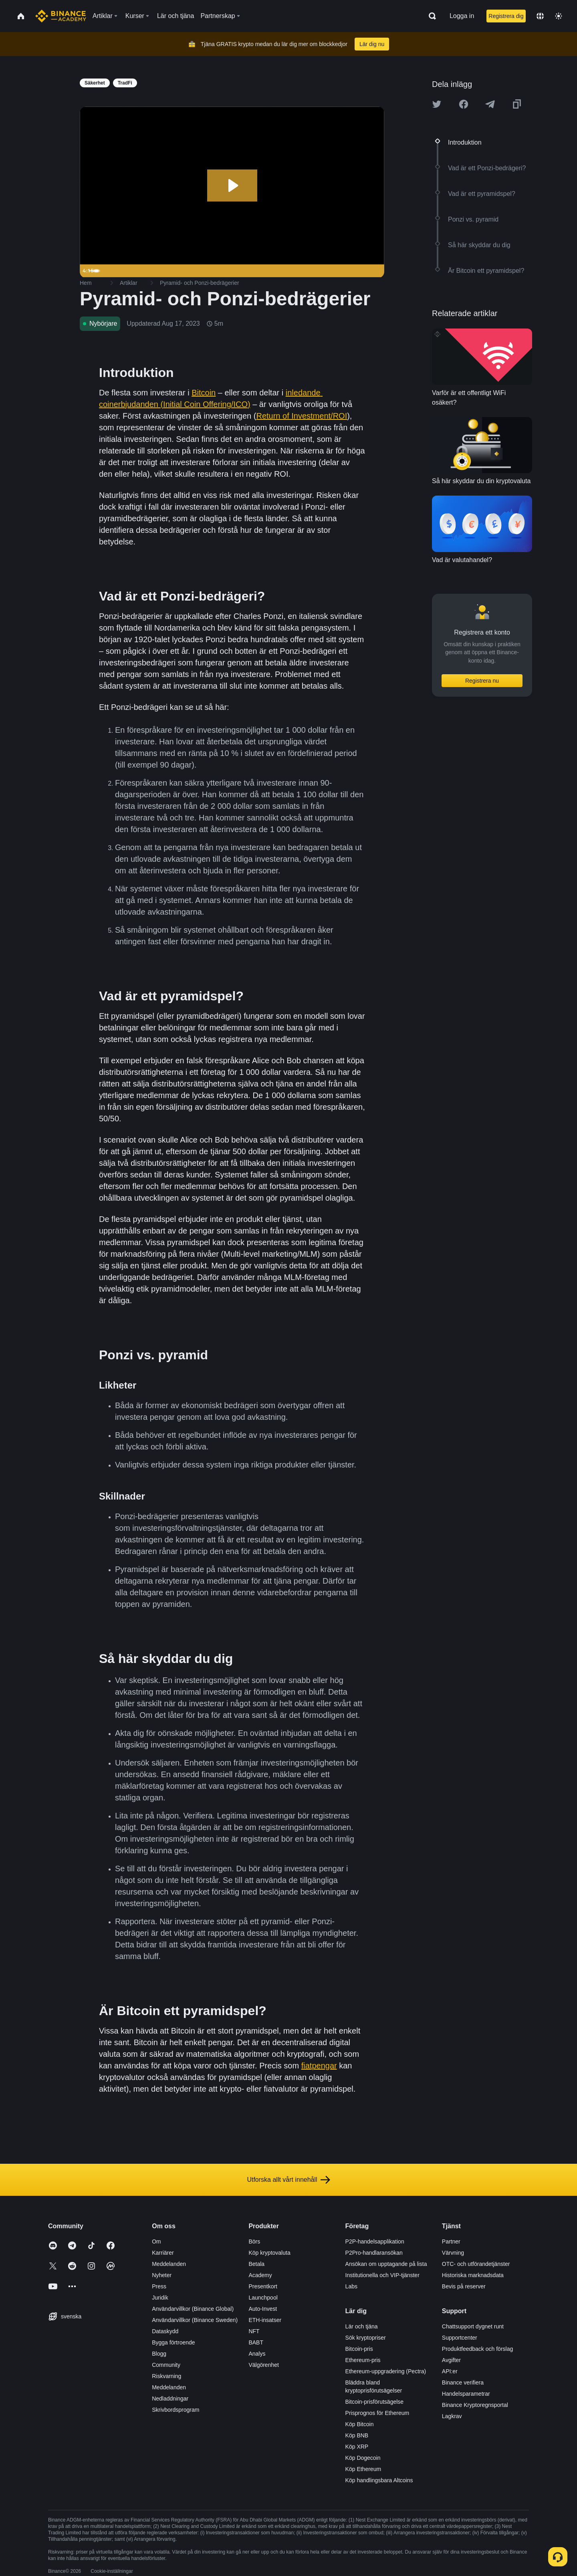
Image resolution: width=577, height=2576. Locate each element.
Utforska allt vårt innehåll (288, 2180)
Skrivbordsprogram (175, 2410)
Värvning (453, 2252)
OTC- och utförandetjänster (476, 2264)
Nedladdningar (170, 2398)
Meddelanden (169, 2264)
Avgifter (451, 2360)
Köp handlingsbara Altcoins (379, 2480)
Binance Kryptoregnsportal (475, 2405)
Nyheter (161, 2275)
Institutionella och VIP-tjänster (382, 2275)
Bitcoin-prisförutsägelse (374, 2402)
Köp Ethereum (363, 2469)
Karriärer (163, 2252)
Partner (451, 2241)
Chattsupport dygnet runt (473, 2326)
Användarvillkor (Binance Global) (193, 2309)
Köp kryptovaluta (269, 2252)
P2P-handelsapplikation (374, 2241)
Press (159, 2286)
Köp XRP (357, 2446)
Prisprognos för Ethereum (377, 2413)
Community (166, 2365)
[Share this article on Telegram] (490, 104)
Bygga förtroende (173, 2342)
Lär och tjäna (361, 2326)
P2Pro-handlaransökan (374, 2252)
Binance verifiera (463, 2382)
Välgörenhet (263, 2365)
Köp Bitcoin (359, 2424)
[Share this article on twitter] (437, 104)
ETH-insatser (264, 2320)
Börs (254, 2241)
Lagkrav (452, 2416)
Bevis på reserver (464, 2286)
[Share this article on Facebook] (463, 104)
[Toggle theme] (558, 16)
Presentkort (262, 2286)
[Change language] (540, 16)
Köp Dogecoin (363, 2458)
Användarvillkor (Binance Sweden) (195, 2320)
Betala (256, 2264)
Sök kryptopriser (365, 2337)
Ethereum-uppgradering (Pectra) (385, 2371)
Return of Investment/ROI (301, 415)
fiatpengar (319, 2065)
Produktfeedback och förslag (477, 2349)
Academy (260, 2275)
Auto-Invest (262, 2309)
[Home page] (60, 16)
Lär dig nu (371, 44)
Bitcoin (204, 392)
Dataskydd (165, 2331)
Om (156, 2241)
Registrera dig (505, 16)
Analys (256, 2353)
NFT (253, 2331)
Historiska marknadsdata (473, 2275)
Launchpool (262, 2297)
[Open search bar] (430, 16)
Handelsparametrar (466, 2394)
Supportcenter (459, 2337)
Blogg (159, 2353)
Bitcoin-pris (359, 2349)
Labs (351, 2286)
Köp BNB (357, 2435)
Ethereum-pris (363, 2360)
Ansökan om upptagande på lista (386, 2264)
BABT (255, 2342)
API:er (450, 2371)
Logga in (462, 15)
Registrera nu (482, 680)
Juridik (160, 2297)
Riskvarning (166, 2376)
